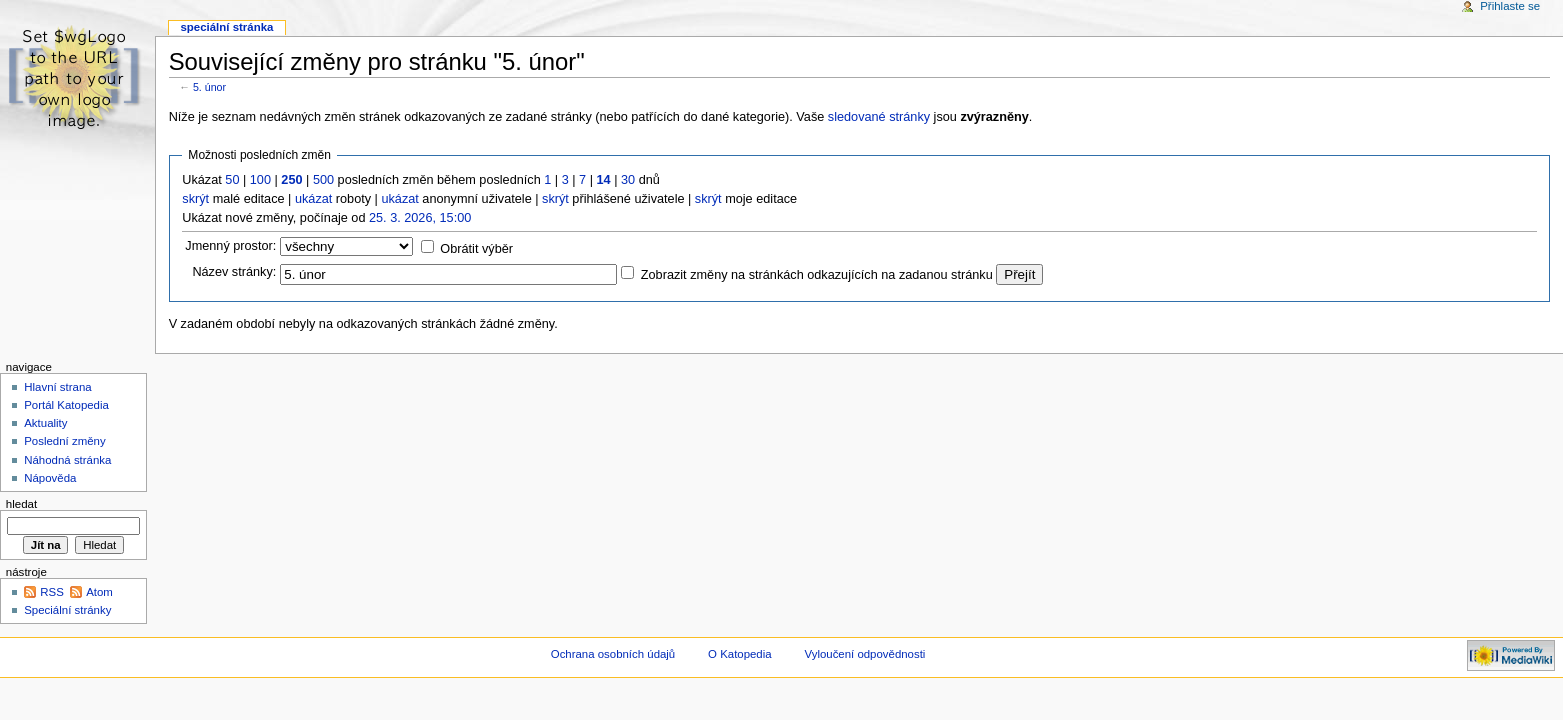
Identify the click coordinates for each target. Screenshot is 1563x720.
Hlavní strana (57, 387)
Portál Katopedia (66, 405)
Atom (99, 592)
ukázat (313, 199)
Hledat (21, 504)
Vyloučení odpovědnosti (865, 654)
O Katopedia (740, 654)
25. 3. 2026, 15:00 (420, 218)
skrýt (195, 199)
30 (628, 180)
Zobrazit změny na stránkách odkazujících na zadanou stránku (817, 275)
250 (291, 180)
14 (604, 180)
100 (260, 180)
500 (323, 180)
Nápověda (50, 478)
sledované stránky (879, 117)
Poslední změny (65, 441)
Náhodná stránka (67, 460)
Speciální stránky (67, 610)
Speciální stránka (226, 27)
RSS (52, 592)
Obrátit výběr (476, 249)
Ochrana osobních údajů (613, 654)
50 (232, 180)
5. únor (209, 87)
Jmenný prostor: (230, 246)
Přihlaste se (1510, 6)
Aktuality (45, 423)
